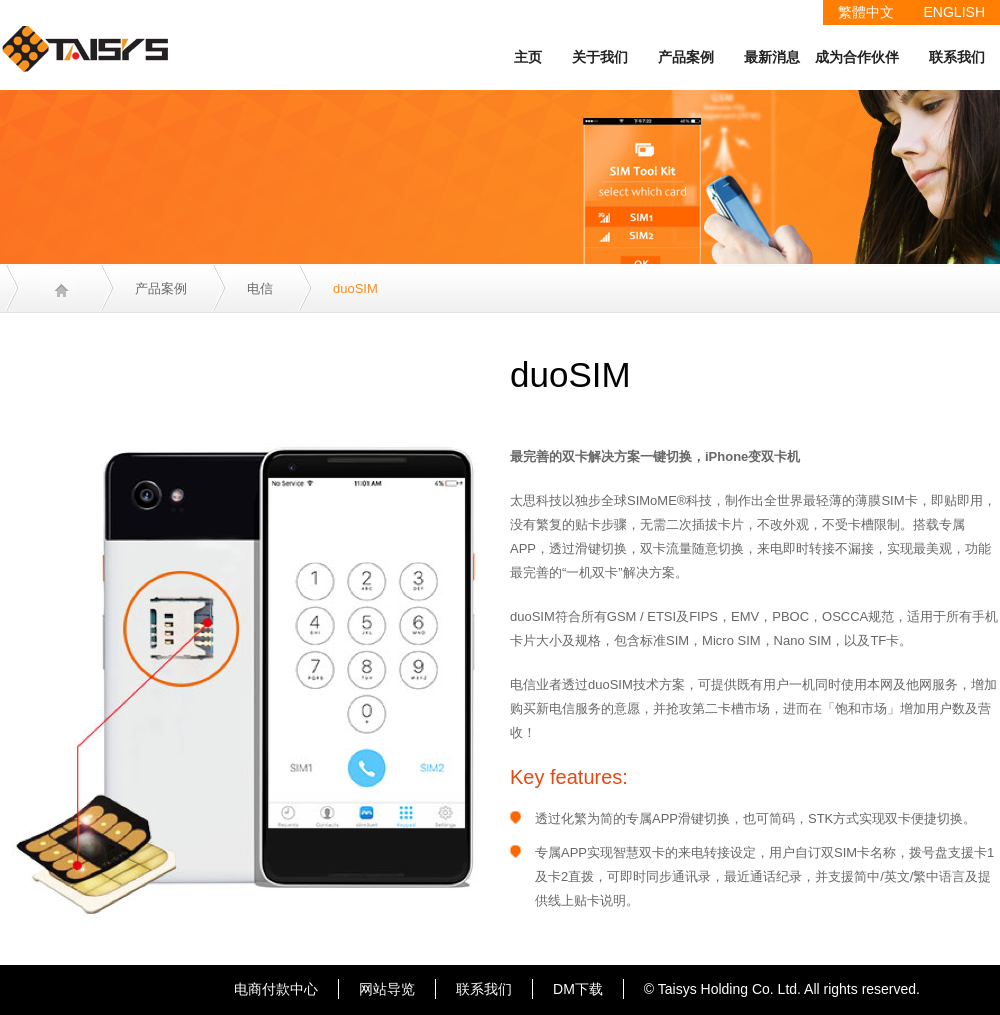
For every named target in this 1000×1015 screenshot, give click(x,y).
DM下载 (578, 989)
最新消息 (772, 57)
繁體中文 (866, 12)
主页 (528, 57)
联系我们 (957, 57)
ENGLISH (954, 12)
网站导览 (387, 989)
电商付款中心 (276, 989)
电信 (260, 288)
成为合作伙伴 (857, 57)
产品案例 (686, 57)
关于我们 (600, 57)
